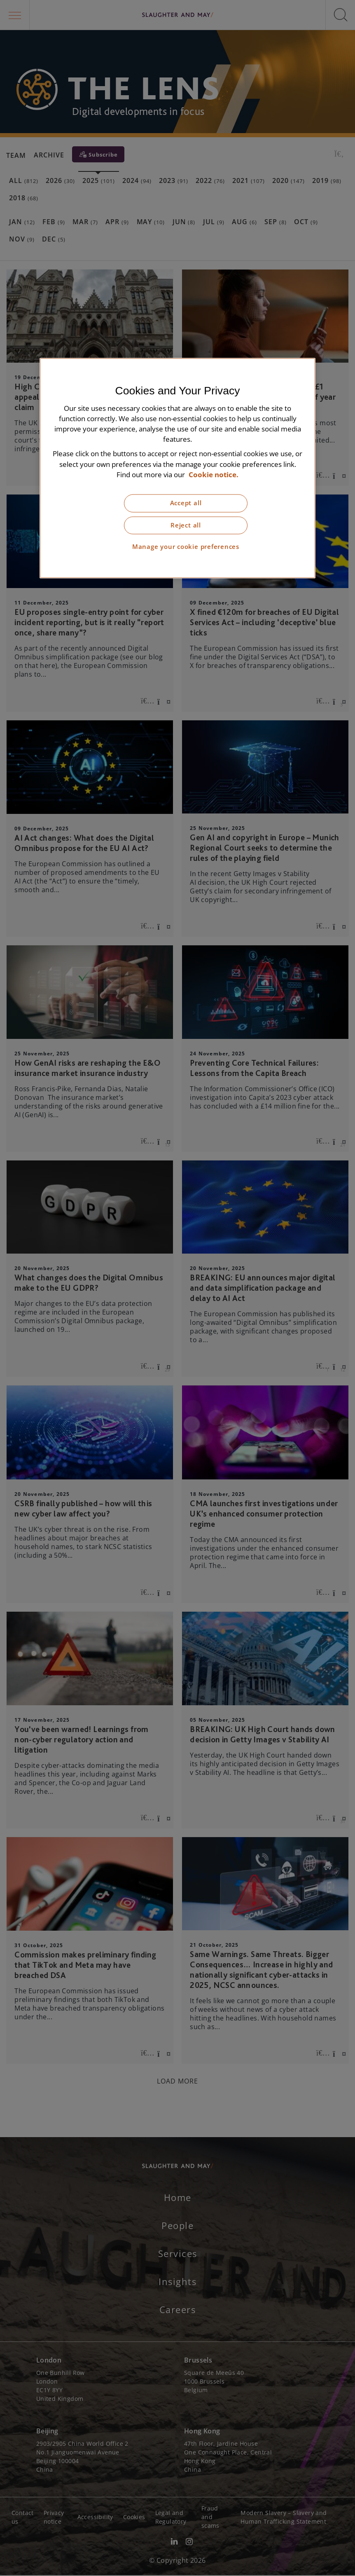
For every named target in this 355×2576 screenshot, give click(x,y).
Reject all (185, 525)
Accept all (186, 503)
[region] (177, 468)
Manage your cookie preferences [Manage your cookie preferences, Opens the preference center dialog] (185, 547)
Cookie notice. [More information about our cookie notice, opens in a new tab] (213, 474)
